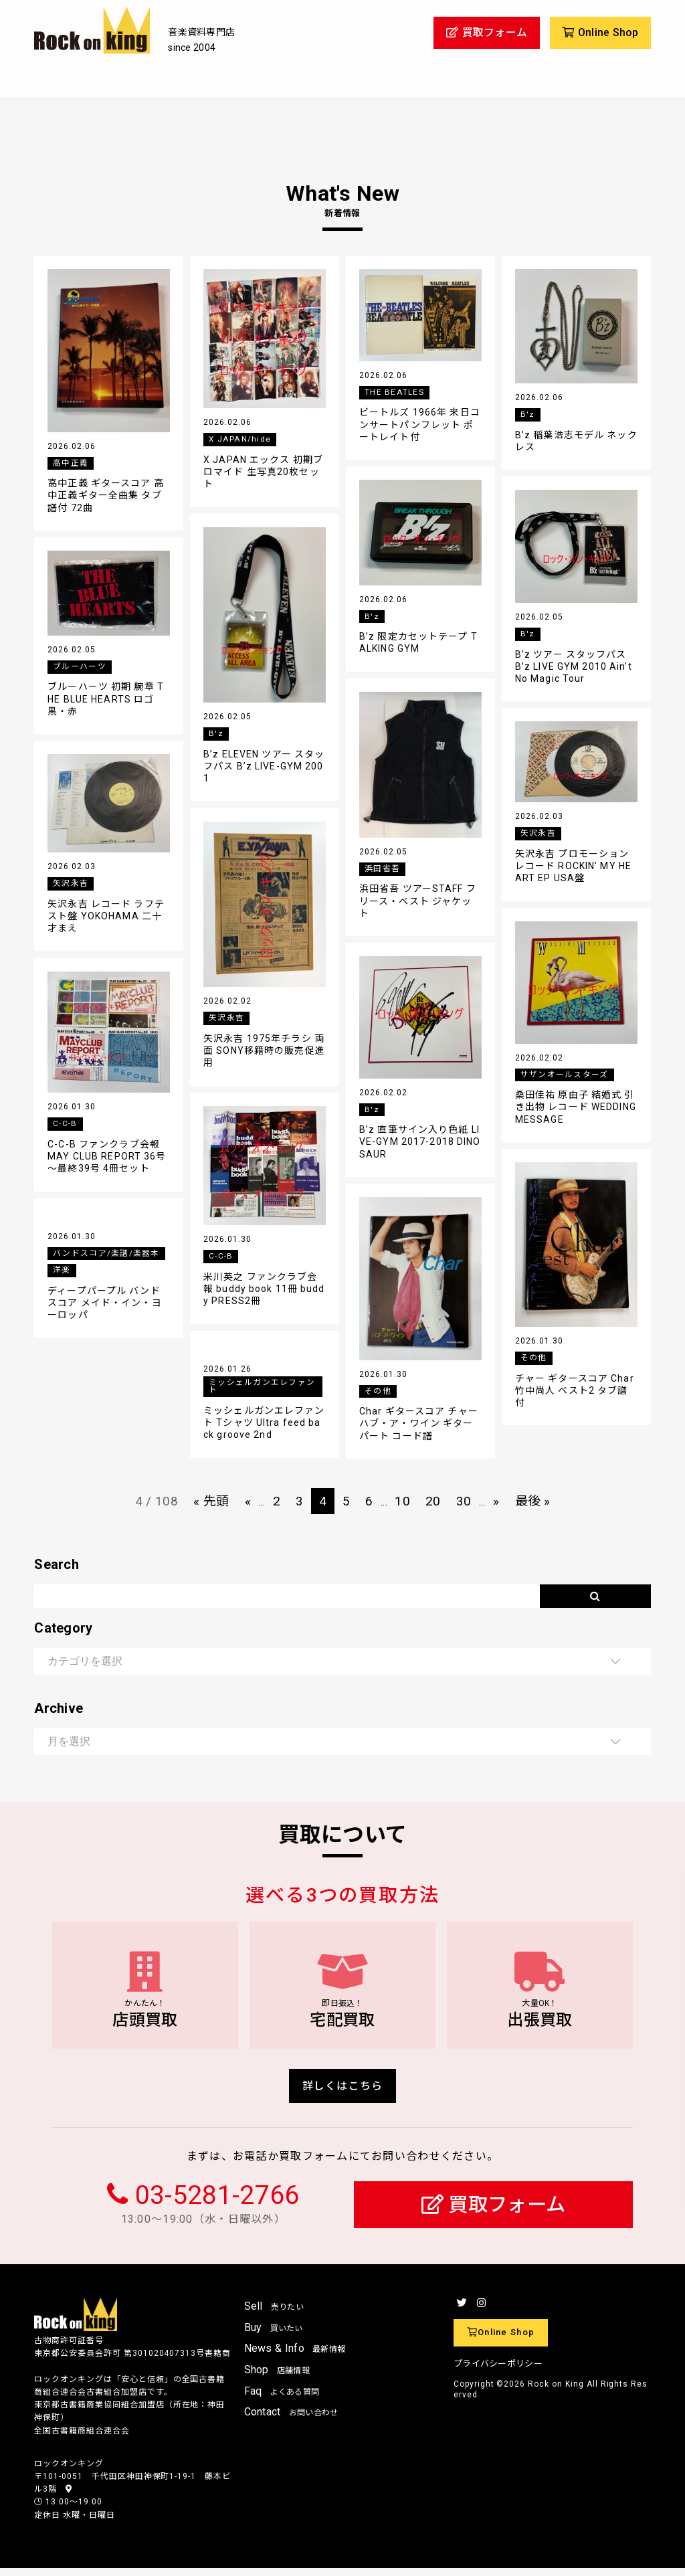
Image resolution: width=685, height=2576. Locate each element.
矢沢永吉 (538, 833)
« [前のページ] (245, 1501)
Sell (274, 2314)
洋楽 (62, 1270)
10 (403, 1501)
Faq (282, 2398)
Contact (291, 2419)
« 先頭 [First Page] (207, 1501)
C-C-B (65, 1123)
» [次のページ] (499, 1501)
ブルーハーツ (79, 666)
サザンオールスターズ (564, 1074)
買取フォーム (493, 2212)
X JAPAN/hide (239, 439)
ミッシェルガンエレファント (262, 1387)
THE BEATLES (394, 392)
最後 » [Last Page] (536, 1501)
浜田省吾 (382, 868)
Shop (277, 2377)
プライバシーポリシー (498, 2371)
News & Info (295, 2356)
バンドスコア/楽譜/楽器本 (106, 1253)
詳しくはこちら (342, 2092)
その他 (533, 1357)
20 (434, 1501)
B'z (527, 414)
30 (466, 1501)
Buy (273, 2334)
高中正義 (70, 463)
